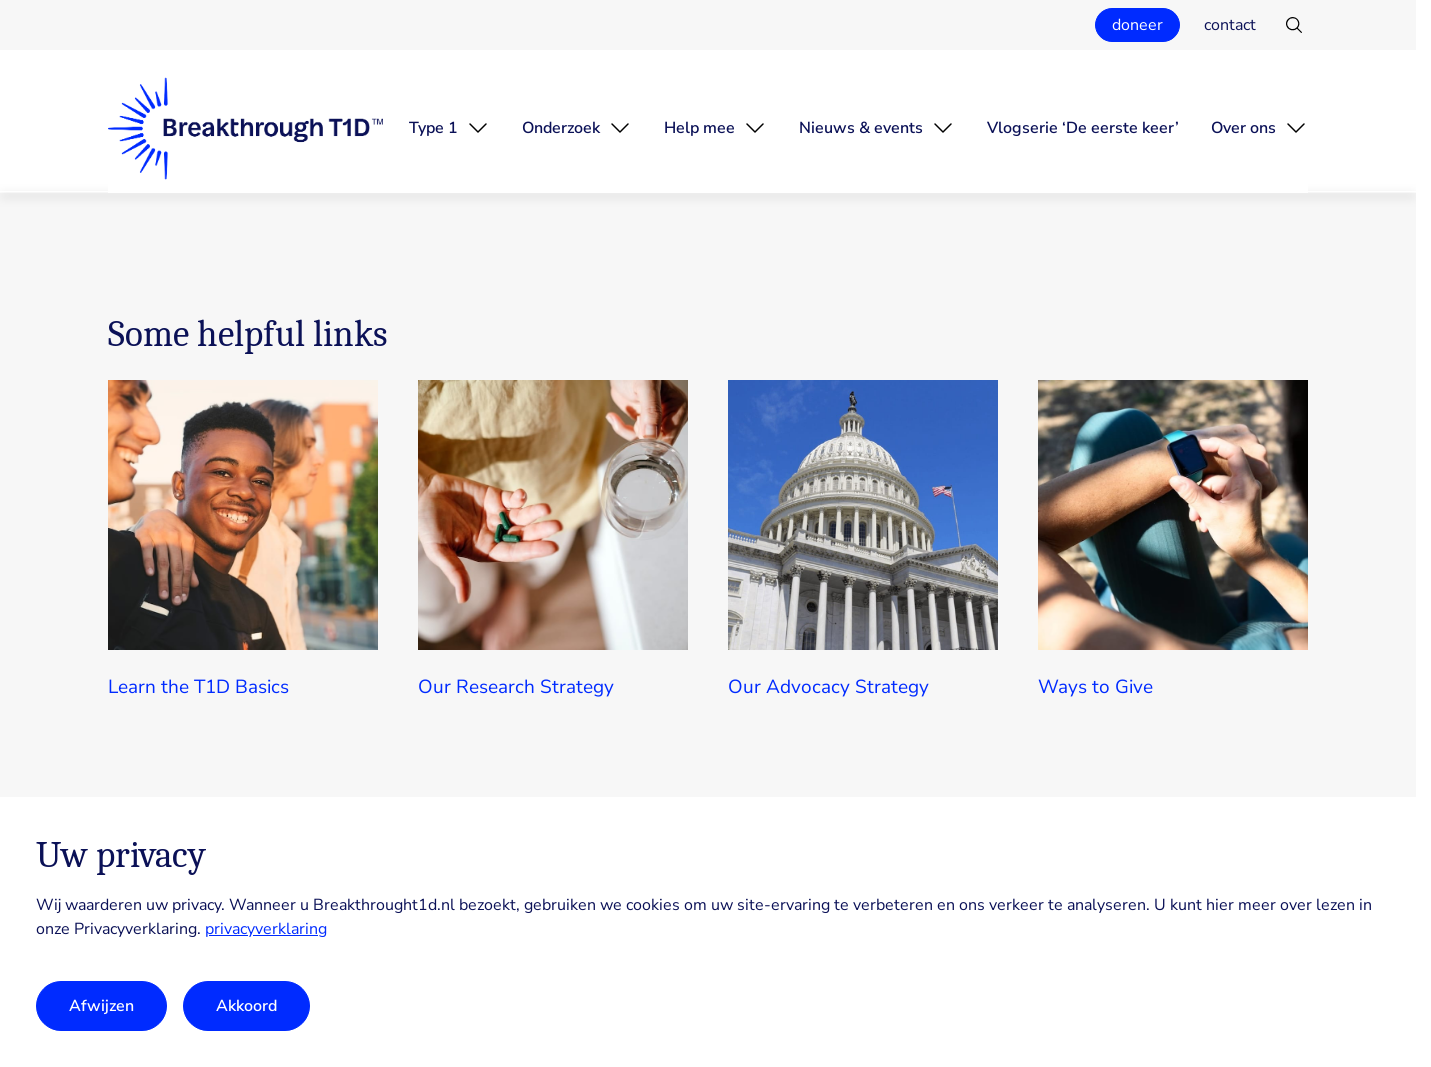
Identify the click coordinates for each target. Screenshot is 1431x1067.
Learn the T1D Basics (198, 687)
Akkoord (246, 1006)
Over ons (1243, 128)
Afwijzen (101, 1006)
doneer (1137, 25)
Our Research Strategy (516, 687)
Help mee (699, 128)
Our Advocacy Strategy (828, 687)
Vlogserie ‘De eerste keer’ (1083, 128)
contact (1230, 25)
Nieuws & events (861, 128)
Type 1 (433, 128)
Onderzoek (561, 128)
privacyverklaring (266, 929)
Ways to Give (1095, 687)
